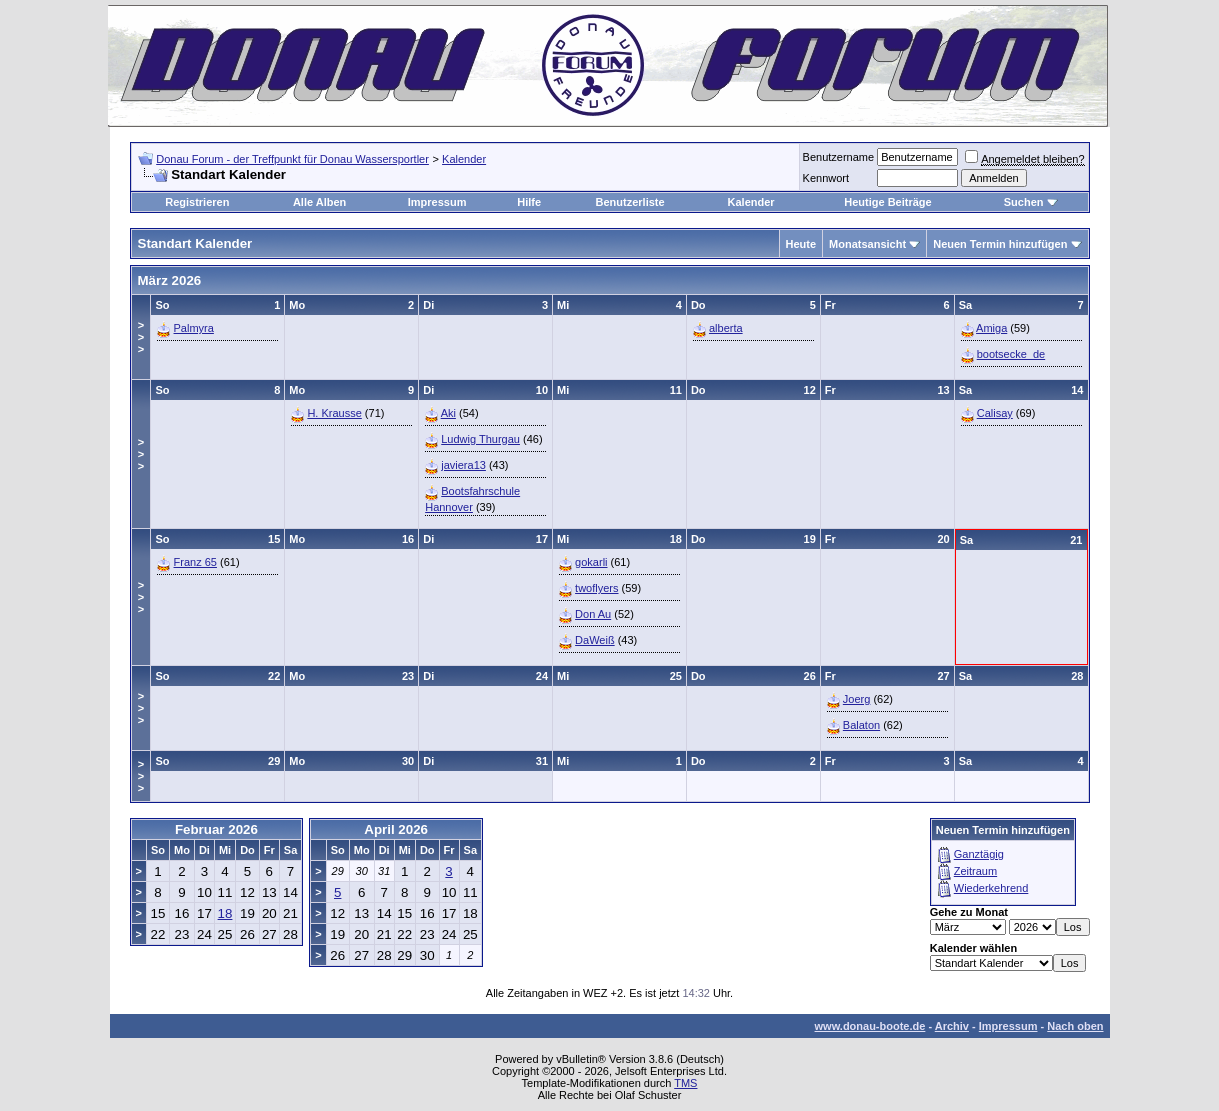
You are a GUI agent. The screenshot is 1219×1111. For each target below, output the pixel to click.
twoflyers (596, 588)
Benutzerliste (630, 202)
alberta (726, 328)
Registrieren (197, 202)
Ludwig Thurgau (480, 439)
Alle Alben (319, 202)
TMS (685, 1083)
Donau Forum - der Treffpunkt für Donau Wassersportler (292, 159)
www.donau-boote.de (870, 1026)
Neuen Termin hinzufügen (1000, 244)
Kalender (464, 159)
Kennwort (826, 178)
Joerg (857, 699)
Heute (801, 244)
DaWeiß (595, 640)
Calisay (995, 413)
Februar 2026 (216, 829)
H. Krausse (334, 413)
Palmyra (194, 328)
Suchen (1024, 202)
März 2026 (170, 280)
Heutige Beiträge (887, 202)
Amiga (991, 328)
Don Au (593, 614)
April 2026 (396, 829)
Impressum (437, 202)
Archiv (952, 1026)
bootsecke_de (1011, 354)
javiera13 (463, 465)
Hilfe (529, 202)
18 (225, 913)
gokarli (591, 562)
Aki (448, 413)
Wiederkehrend (991, 888)
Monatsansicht (867, 244)
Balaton (861, 725)
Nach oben (1075, 1026)
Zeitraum (975, 871)
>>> (141, 337)
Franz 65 (195, 562)
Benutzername (839, 157)
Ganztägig (979, 854)
